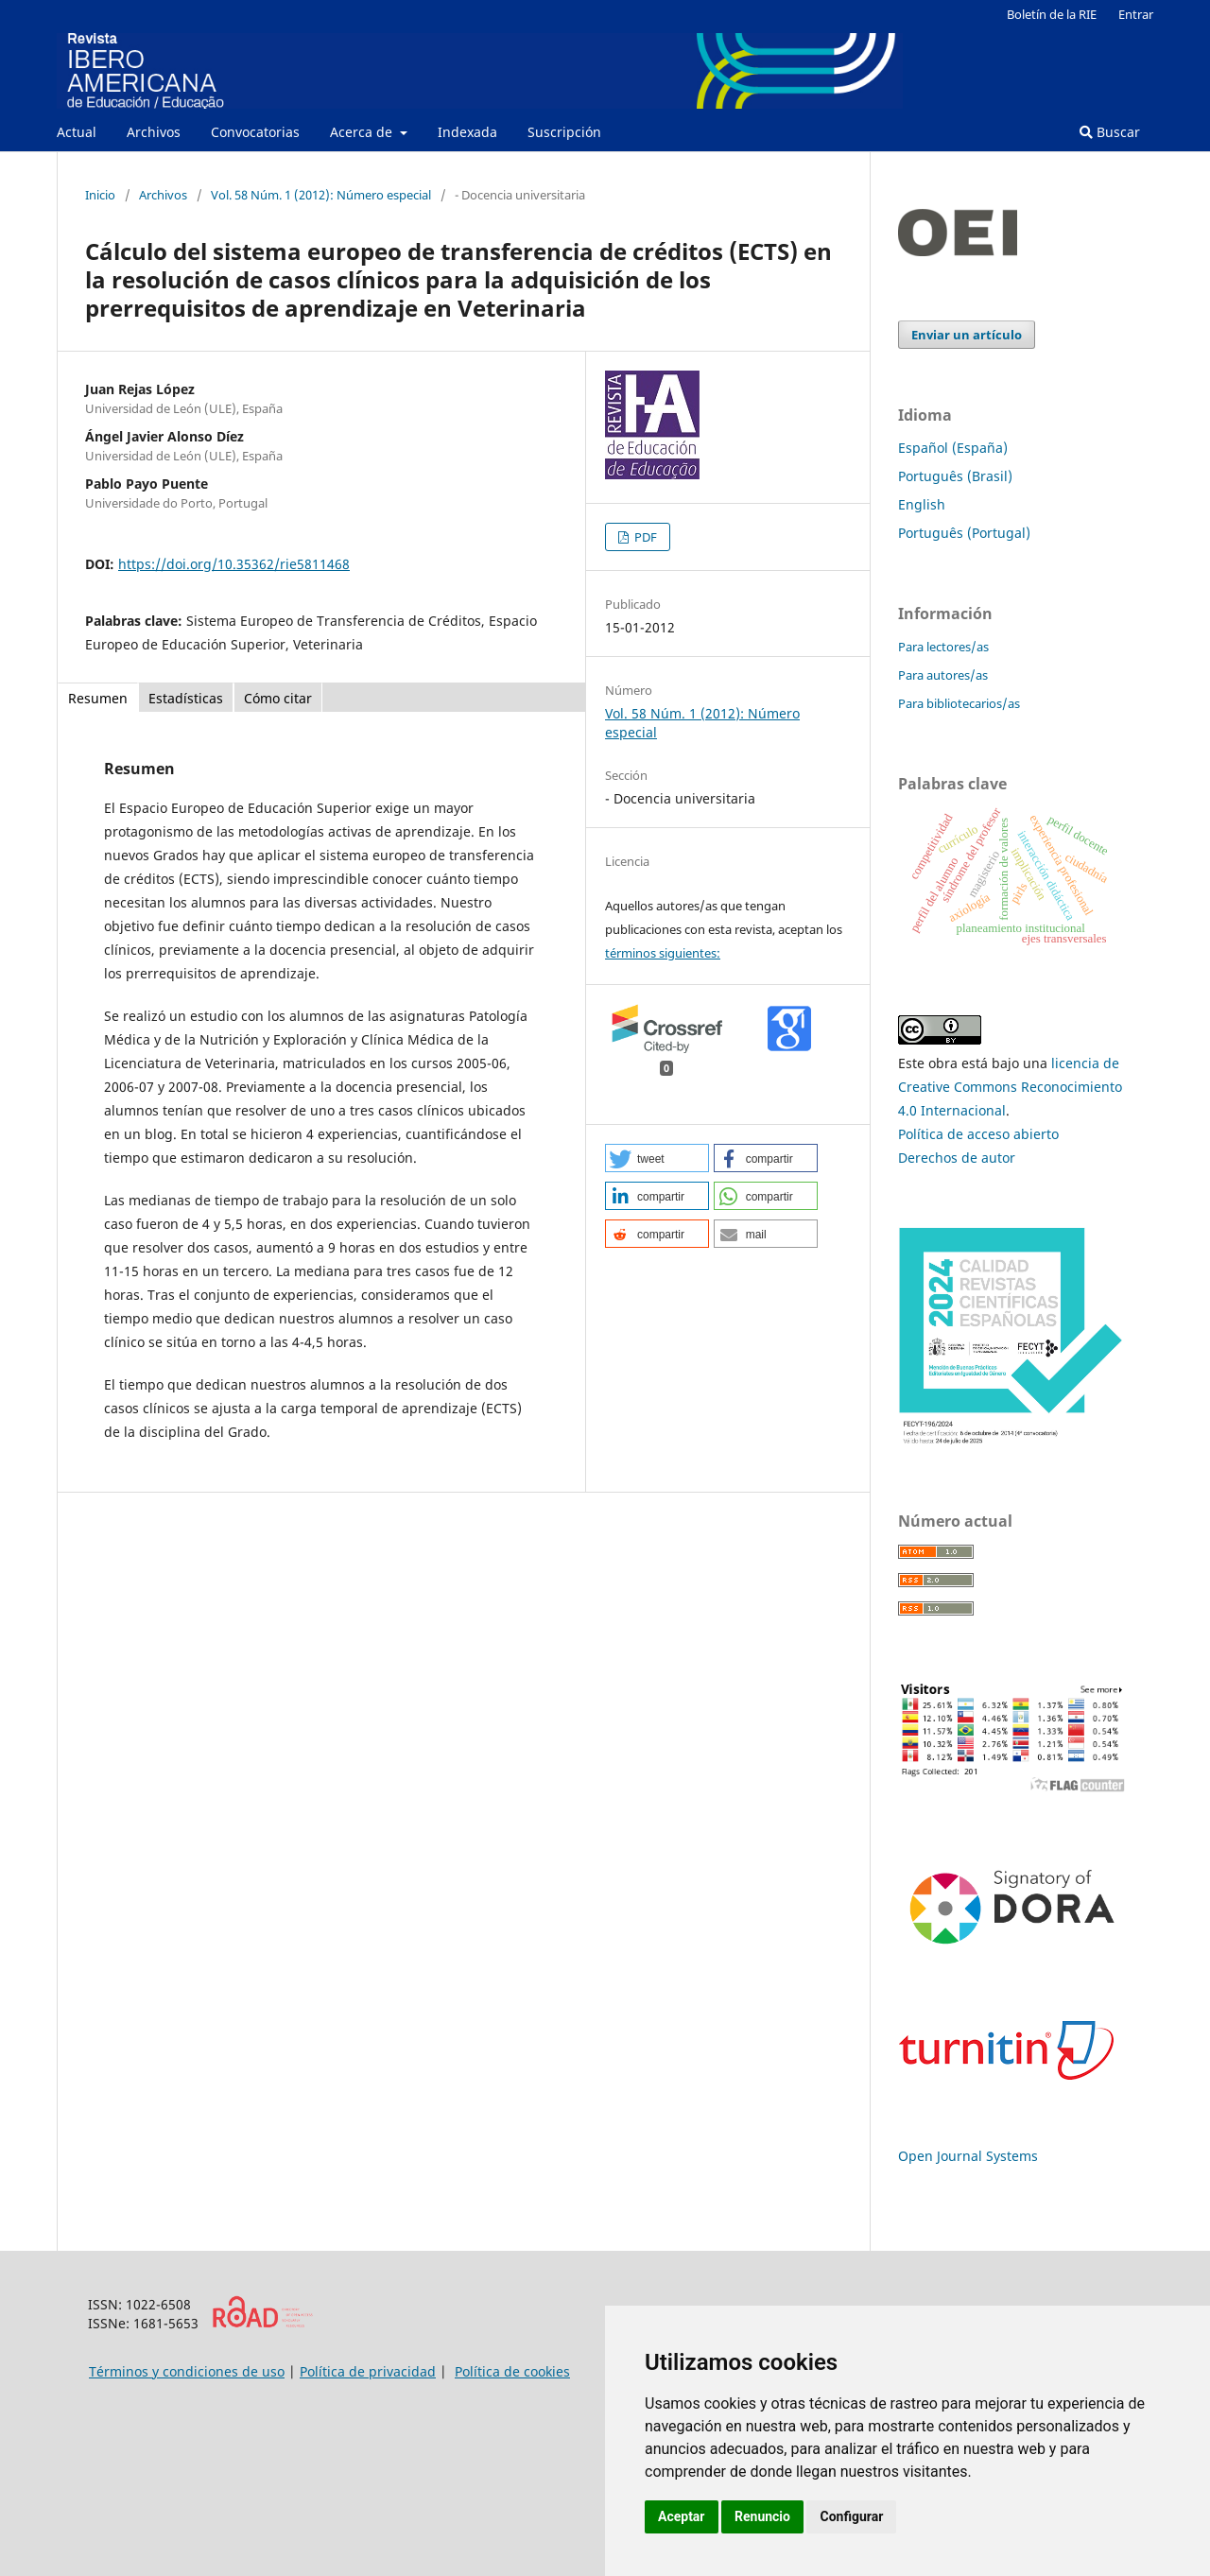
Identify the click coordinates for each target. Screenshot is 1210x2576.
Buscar (1110, 132)
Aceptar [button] (681, 2516)
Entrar (1135, 14)
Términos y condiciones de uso (187, 2371)
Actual (76, 132)
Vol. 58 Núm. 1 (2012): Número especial (321, 194)
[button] (657, 1158)
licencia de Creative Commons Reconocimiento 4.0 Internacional (1010, 1086)
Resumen (98, 698)
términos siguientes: (662, 952)
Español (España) (953, 448)
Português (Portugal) (964, 533)
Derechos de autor (956, 1158)
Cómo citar (278, 698)
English (921, 504)
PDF (644, 536)
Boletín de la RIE (1052, 14)
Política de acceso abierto (978, 1134)
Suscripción (564, 132)
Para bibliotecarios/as (959, 703)
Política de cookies (512, 2371)
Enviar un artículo (966, 334)
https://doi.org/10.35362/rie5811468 (234, 564)
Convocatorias (255, 132)
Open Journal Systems (968, 2156)
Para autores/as (943, 674)
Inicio (100, 194)
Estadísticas (185, 698)
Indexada (467, 132)
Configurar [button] (851, 2516)
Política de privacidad (368, 2371)
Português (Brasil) (955, 476)
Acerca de (363, 132)
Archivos (154, 132)
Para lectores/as (943, 646)
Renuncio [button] (762, 2516)
